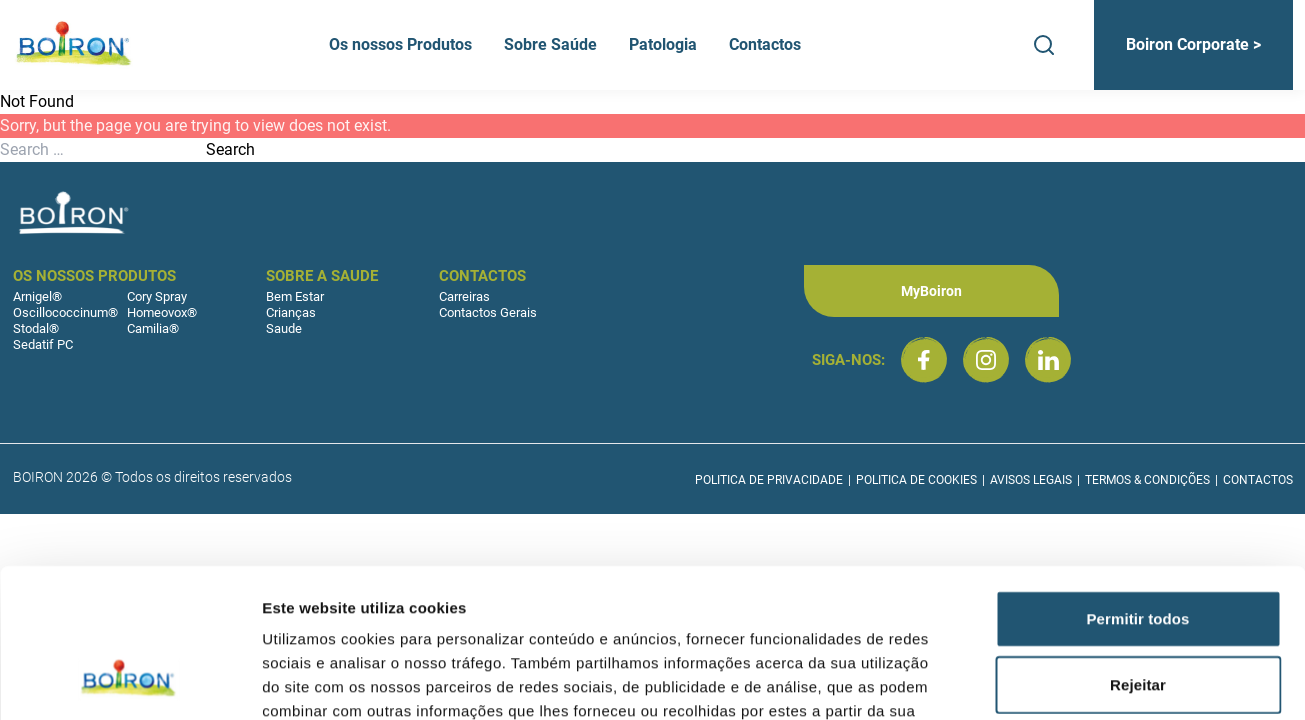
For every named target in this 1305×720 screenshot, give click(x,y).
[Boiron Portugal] (75, 45)
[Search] (1044, 45)
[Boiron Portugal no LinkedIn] (1048, 360)
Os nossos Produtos (400, 44)
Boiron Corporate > (1193, 44)
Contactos (765, 44)
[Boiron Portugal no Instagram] (986, 360)
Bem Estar (295, 296)
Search (230, 149)
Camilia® (153, 328)
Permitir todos (1137, 483)
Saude (284, 328)
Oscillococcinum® (65, 312)
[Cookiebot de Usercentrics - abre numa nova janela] (129, 681)
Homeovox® (162, 312)
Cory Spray (157, 296)
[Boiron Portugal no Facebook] (924, 360)
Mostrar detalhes (1098, 680)
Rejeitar (1138, 549)
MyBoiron (931, 291)
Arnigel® (37, 296)
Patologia (663, 44)
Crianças (291, 312)
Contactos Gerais (488, 312)
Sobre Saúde (550, 44)
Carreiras (464, 296)
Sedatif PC (43, 344)
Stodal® (36, 328)
